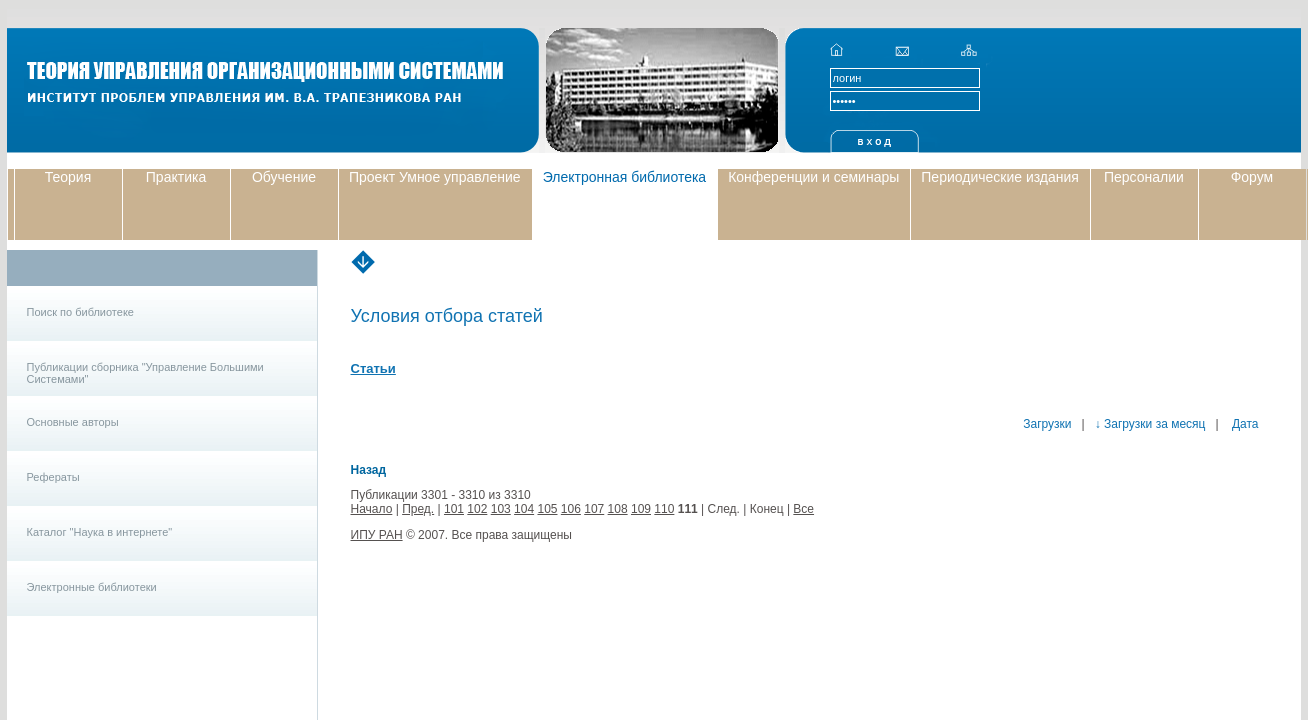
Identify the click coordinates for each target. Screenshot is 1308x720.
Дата (1244, 424)
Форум (1252, 177)
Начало (372, 509)
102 (477, 509)
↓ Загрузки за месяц (1150, 424)
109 (641, 509)
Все (803, 509)
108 (618, 509)
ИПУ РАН (377, 535)
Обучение (284, 177)
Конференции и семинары (813, 177)
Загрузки (1047, 424)
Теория (68, 177)
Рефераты (53, 477)
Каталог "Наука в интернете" (100, 532)
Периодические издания (1000, 177)
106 (571, 509)
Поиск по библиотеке (80, 312)
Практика (176, 177)
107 (594, 509)
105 (547, 509)
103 (501, 509)
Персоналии (1144, 177)
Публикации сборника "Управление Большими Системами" (145, 373)
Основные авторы (73, 422)
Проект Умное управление (435, 177)
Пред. (418, 509)
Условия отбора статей (447, 316)
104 (524, 509)
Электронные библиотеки (92, 587)
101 (454, 509)
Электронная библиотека (625, 177)
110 (664, 509)
